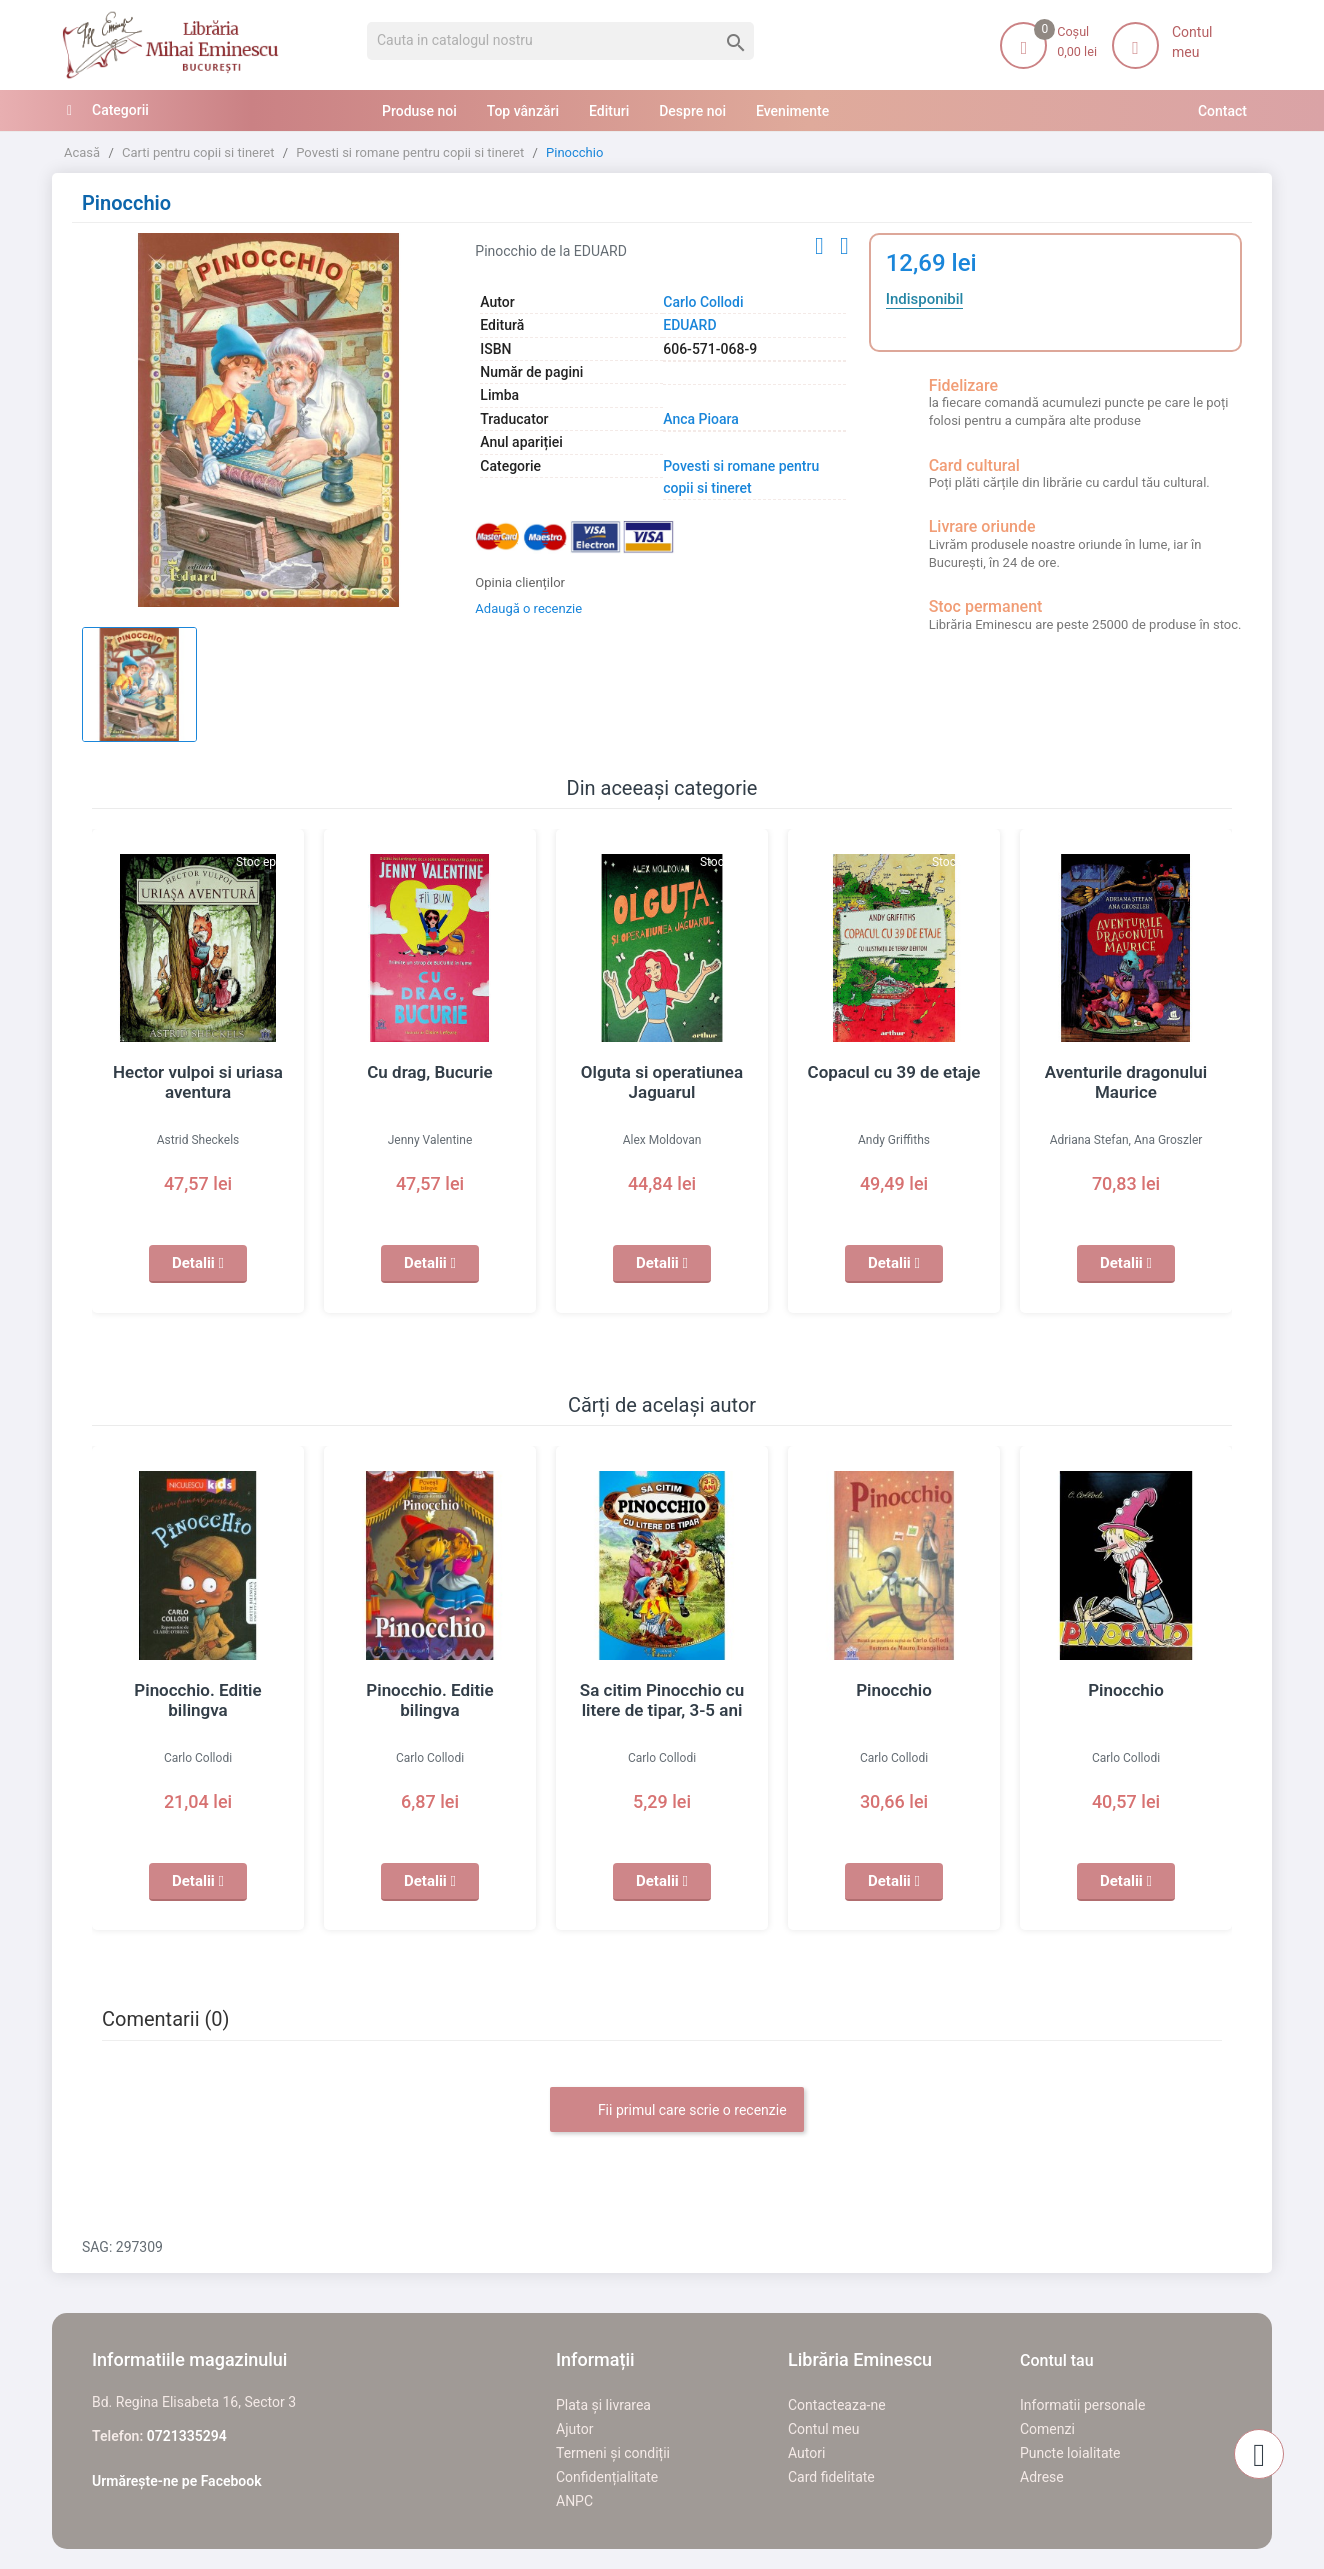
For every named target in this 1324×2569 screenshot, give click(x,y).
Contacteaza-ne (837, 2405)
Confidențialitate (607, 2477)
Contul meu (823, 2429)
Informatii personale (1082, 2405)
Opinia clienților (520, 582)
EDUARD (689, 325)
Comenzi (1047, 2429)
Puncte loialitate (1070, 2453)
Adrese (1042, 2477)
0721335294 (187, 2436)
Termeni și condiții (613, 2453)
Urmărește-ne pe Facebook (177, 2481)
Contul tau (1057, 2360)
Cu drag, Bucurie (430, 1072)
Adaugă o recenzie (528, 608)
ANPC (574, 2501)
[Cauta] (560, 41)
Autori (806, 2453)
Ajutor (574, 2429)
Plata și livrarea (603, 2405)
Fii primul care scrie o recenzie (676, 2111)
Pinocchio (894, 1690)
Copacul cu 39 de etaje (894, 1072)
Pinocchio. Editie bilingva (198, 1690)
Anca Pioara (701, 419)
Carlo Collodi (703, 302)
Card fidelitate (831, 2477)
